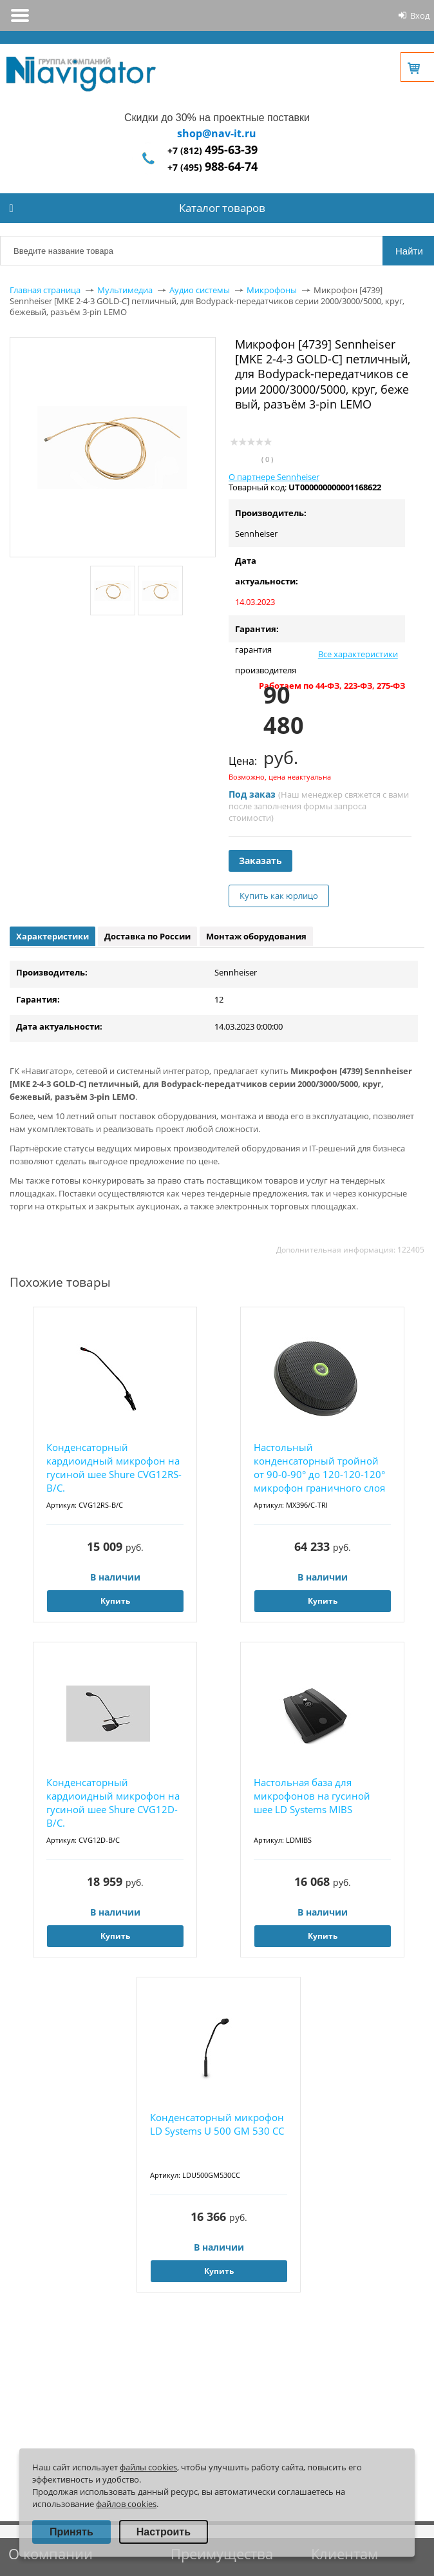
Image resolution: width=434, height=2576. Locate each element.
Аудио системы (199, 290)
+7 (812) (212, 150)
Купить (115, 1600)
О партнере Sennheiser (274, 477)
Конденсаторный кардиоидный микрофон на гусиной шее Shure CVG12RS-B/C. (114, 1467)
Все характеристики (358, 654)
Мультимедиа (125, 290)
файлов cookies (126, 2504)
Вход (419, 15)
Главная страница (45, 290)
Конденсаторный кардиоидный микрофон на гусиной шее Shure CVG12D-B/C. (113, 1802)
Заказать (260, 860)
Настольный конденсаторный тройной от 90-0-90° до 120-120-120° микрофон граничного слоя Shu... (319, 1468)
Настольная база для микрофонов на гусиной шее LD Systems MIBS (312, 1796)
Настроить (164, 2531)
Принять (71, 2531)
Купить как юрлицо (279, 895)
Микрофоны (272, 290)
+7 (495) (212, 167)
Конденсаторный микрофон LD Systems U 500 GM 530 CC (217, 2124)
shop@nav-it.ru (216, 133)
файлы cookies (148, 2467)
